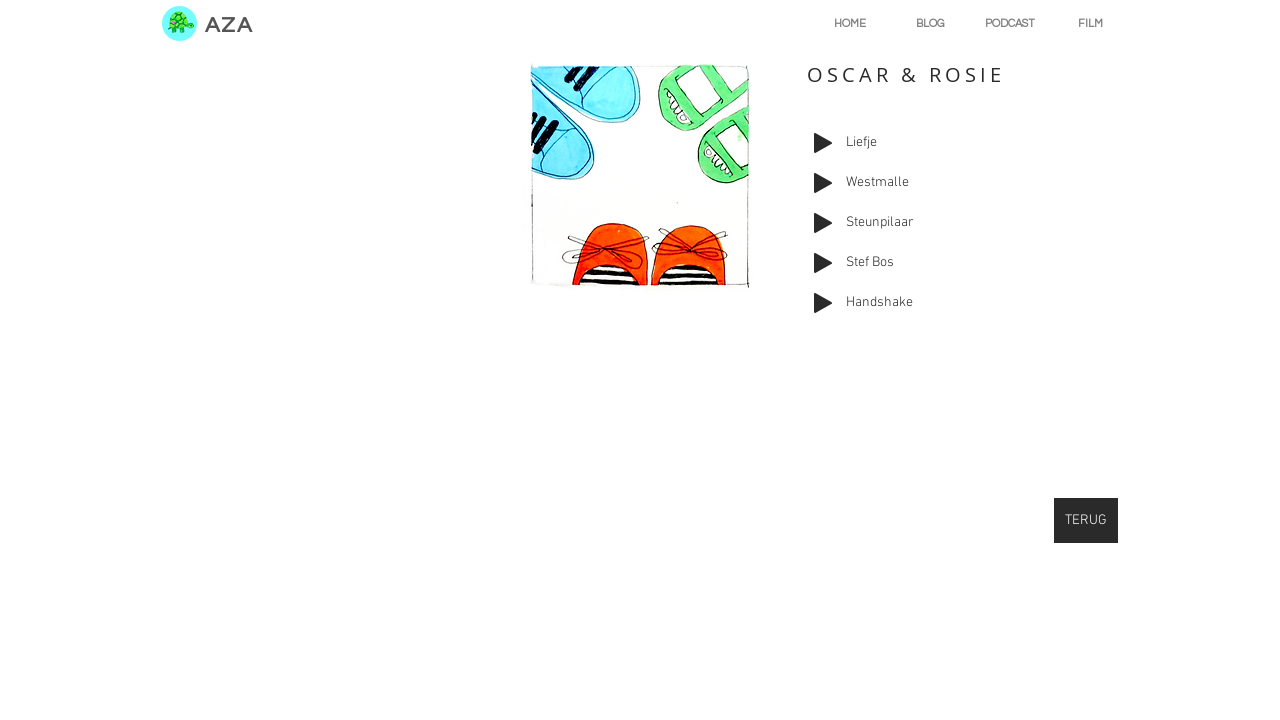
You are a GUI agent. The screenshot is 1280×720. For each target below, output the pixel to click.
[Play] (823, 143)
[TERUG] (1086, 520)
